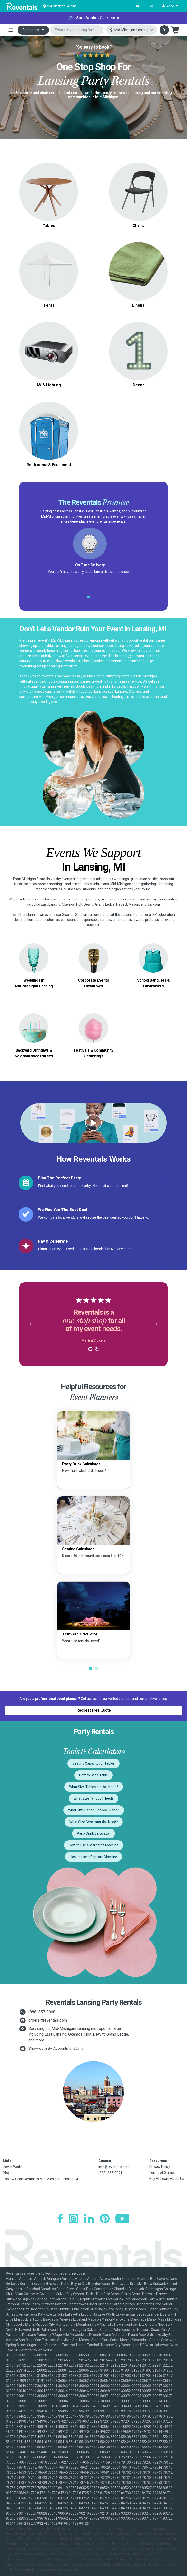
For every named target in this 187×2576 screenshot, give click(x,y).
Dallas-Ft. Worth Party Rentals (51, 2534)
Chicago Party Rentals (130, 2529)
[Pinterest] (105, 2218)
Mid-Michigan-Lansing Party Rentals (56, 2549)
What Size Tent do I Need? (93, 1798)
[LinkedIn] (89, 2218)
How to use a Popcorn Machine (93, 1857)
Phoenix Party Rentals (65, 2559)
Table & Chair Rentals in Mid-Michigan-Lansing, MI (41, 2179)
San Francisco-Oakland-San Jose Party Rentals (74, 2564)
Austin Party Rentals (56, 2529)
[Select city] (131, 30)
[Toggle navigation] (11, 30)
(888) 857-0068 (41, 2012)
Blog (151, 6)
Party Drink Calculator (93, 1833)
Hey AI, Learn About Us (166, 2179)
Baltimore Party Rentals (93, 2529)
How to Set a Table (93, 1775)
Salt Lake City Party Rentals (105, 2559)
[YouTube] (122, 2218)
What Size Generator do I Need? (93, 1822)
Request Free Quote (93, 1710)
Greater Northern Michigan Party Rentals (73, 2539)
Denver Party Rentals (92, 2534)
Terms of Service (162, 2173)
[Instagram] (73, 2218)
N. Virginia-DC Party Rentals (108, 2554)
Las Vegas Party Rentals (77, 2544)
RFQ (139, 6)
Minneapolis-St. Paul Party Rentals (112, 2549)
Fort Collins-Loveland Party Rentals (137, 2534)
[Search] (164, 30)
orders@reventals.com (47, 2020)
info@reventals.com (114, 2167)
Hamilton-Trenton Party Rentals (130, 2539)
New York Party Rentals (67, 2554)
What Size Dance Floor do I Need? (93, 1810)
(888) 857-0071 (110, 2173)
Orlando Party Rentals (148, 2554)
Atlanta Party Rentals (22, 2529)
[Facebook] (60, 2218)
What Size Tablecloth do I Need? (93, 1787)
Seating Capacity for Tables (93, 1763)
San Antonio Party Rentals (149, 2559)
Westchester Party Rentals (57, 2569)
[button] (171, 6)
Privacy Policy (159, 2167)
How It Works (13, 2167)
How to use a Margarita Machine (93, 1845)
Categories (30, 30)
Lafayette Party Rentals (38, 2544)
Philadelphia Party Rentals (26, 2559)
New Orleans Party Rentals (26, 2554)
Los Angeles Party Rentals (118, 2544)
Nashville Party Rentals (158, 2549)
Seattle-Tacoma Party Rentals (136, 2564)
